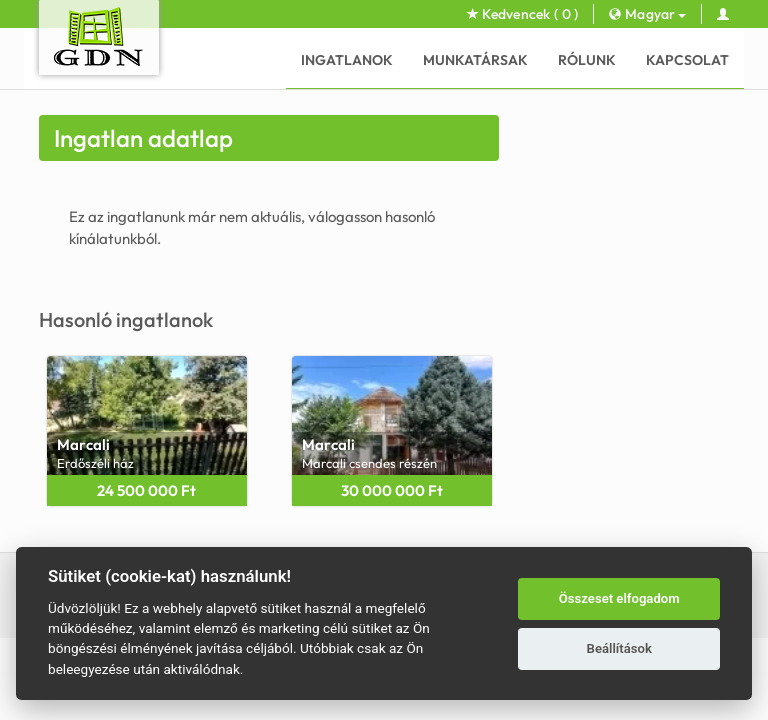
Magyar (647, 14)
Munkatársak (475, 60)
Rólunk (587, 60)
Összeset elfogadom (619, 598)
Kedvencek (523, 14)
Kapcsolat (687, 60)
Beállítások (619, 648)
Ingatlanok (347, 60)
